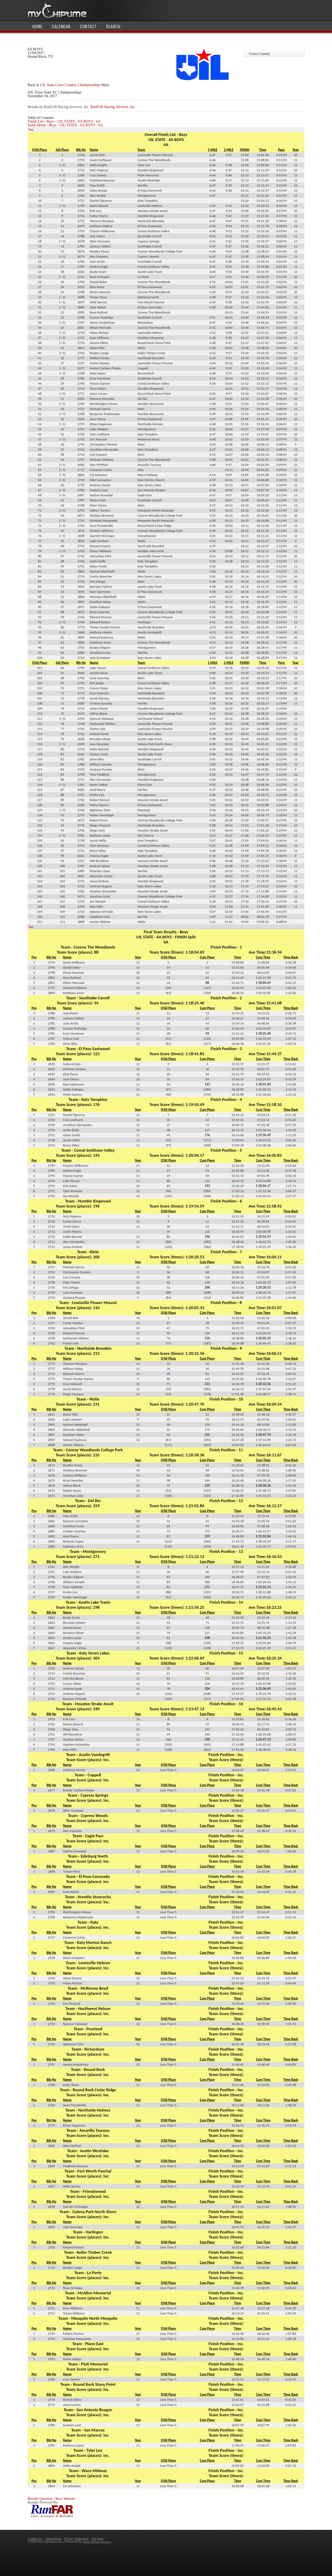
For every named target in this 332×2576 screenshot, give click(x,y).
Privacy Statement (76, 2538)
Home (37, 26)
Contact (88, 26)
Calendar (61, 26)
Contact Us (35, 2538)
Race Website (65, 2499)
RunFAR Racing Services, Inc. (113, 107)
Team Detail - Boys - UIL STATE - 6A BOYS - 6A (65, 125)
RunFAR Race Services (97, 2541)
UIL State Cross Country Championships (70, 85)
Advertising (53, 2538)
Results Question (40, 2499)
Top (30, 129)
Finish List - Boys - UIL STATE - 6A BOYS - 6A (64, 121)
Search (113, 26)
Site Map (97, 2538)
